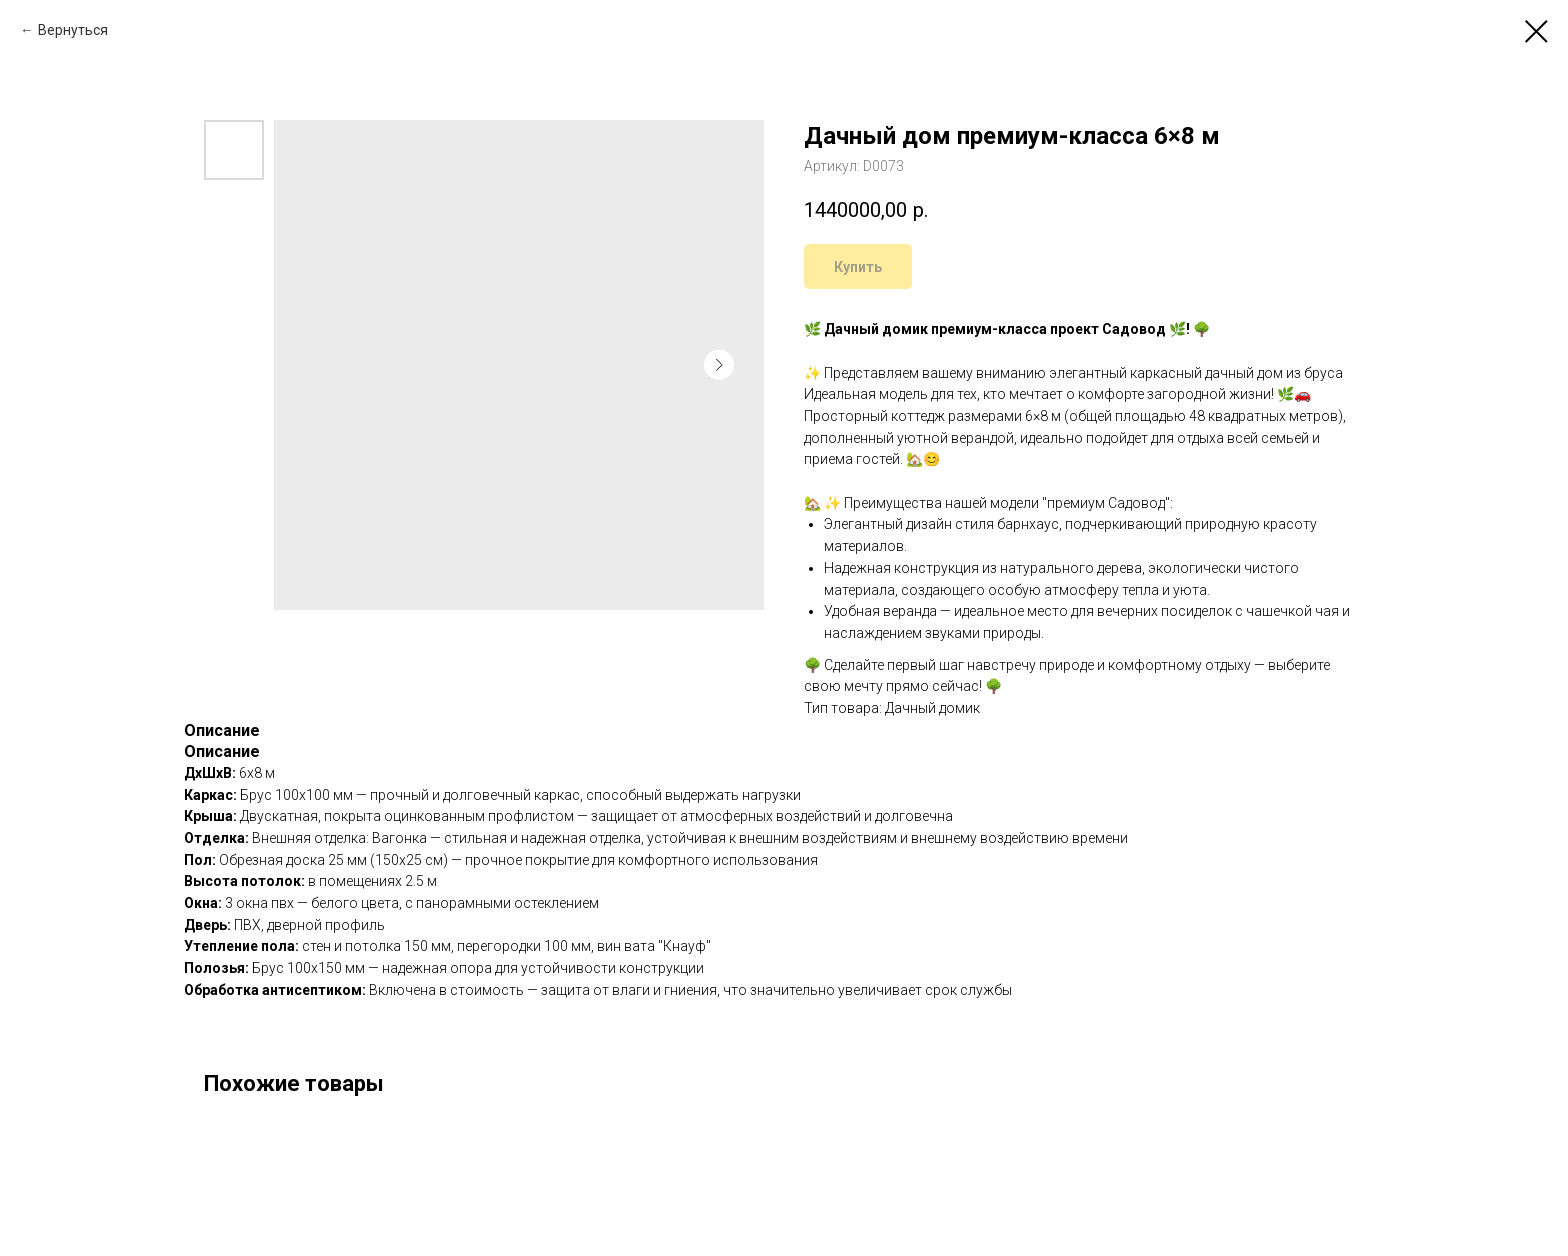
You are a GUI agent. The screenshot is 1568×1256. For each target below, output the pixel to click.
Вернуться (73, 30)
